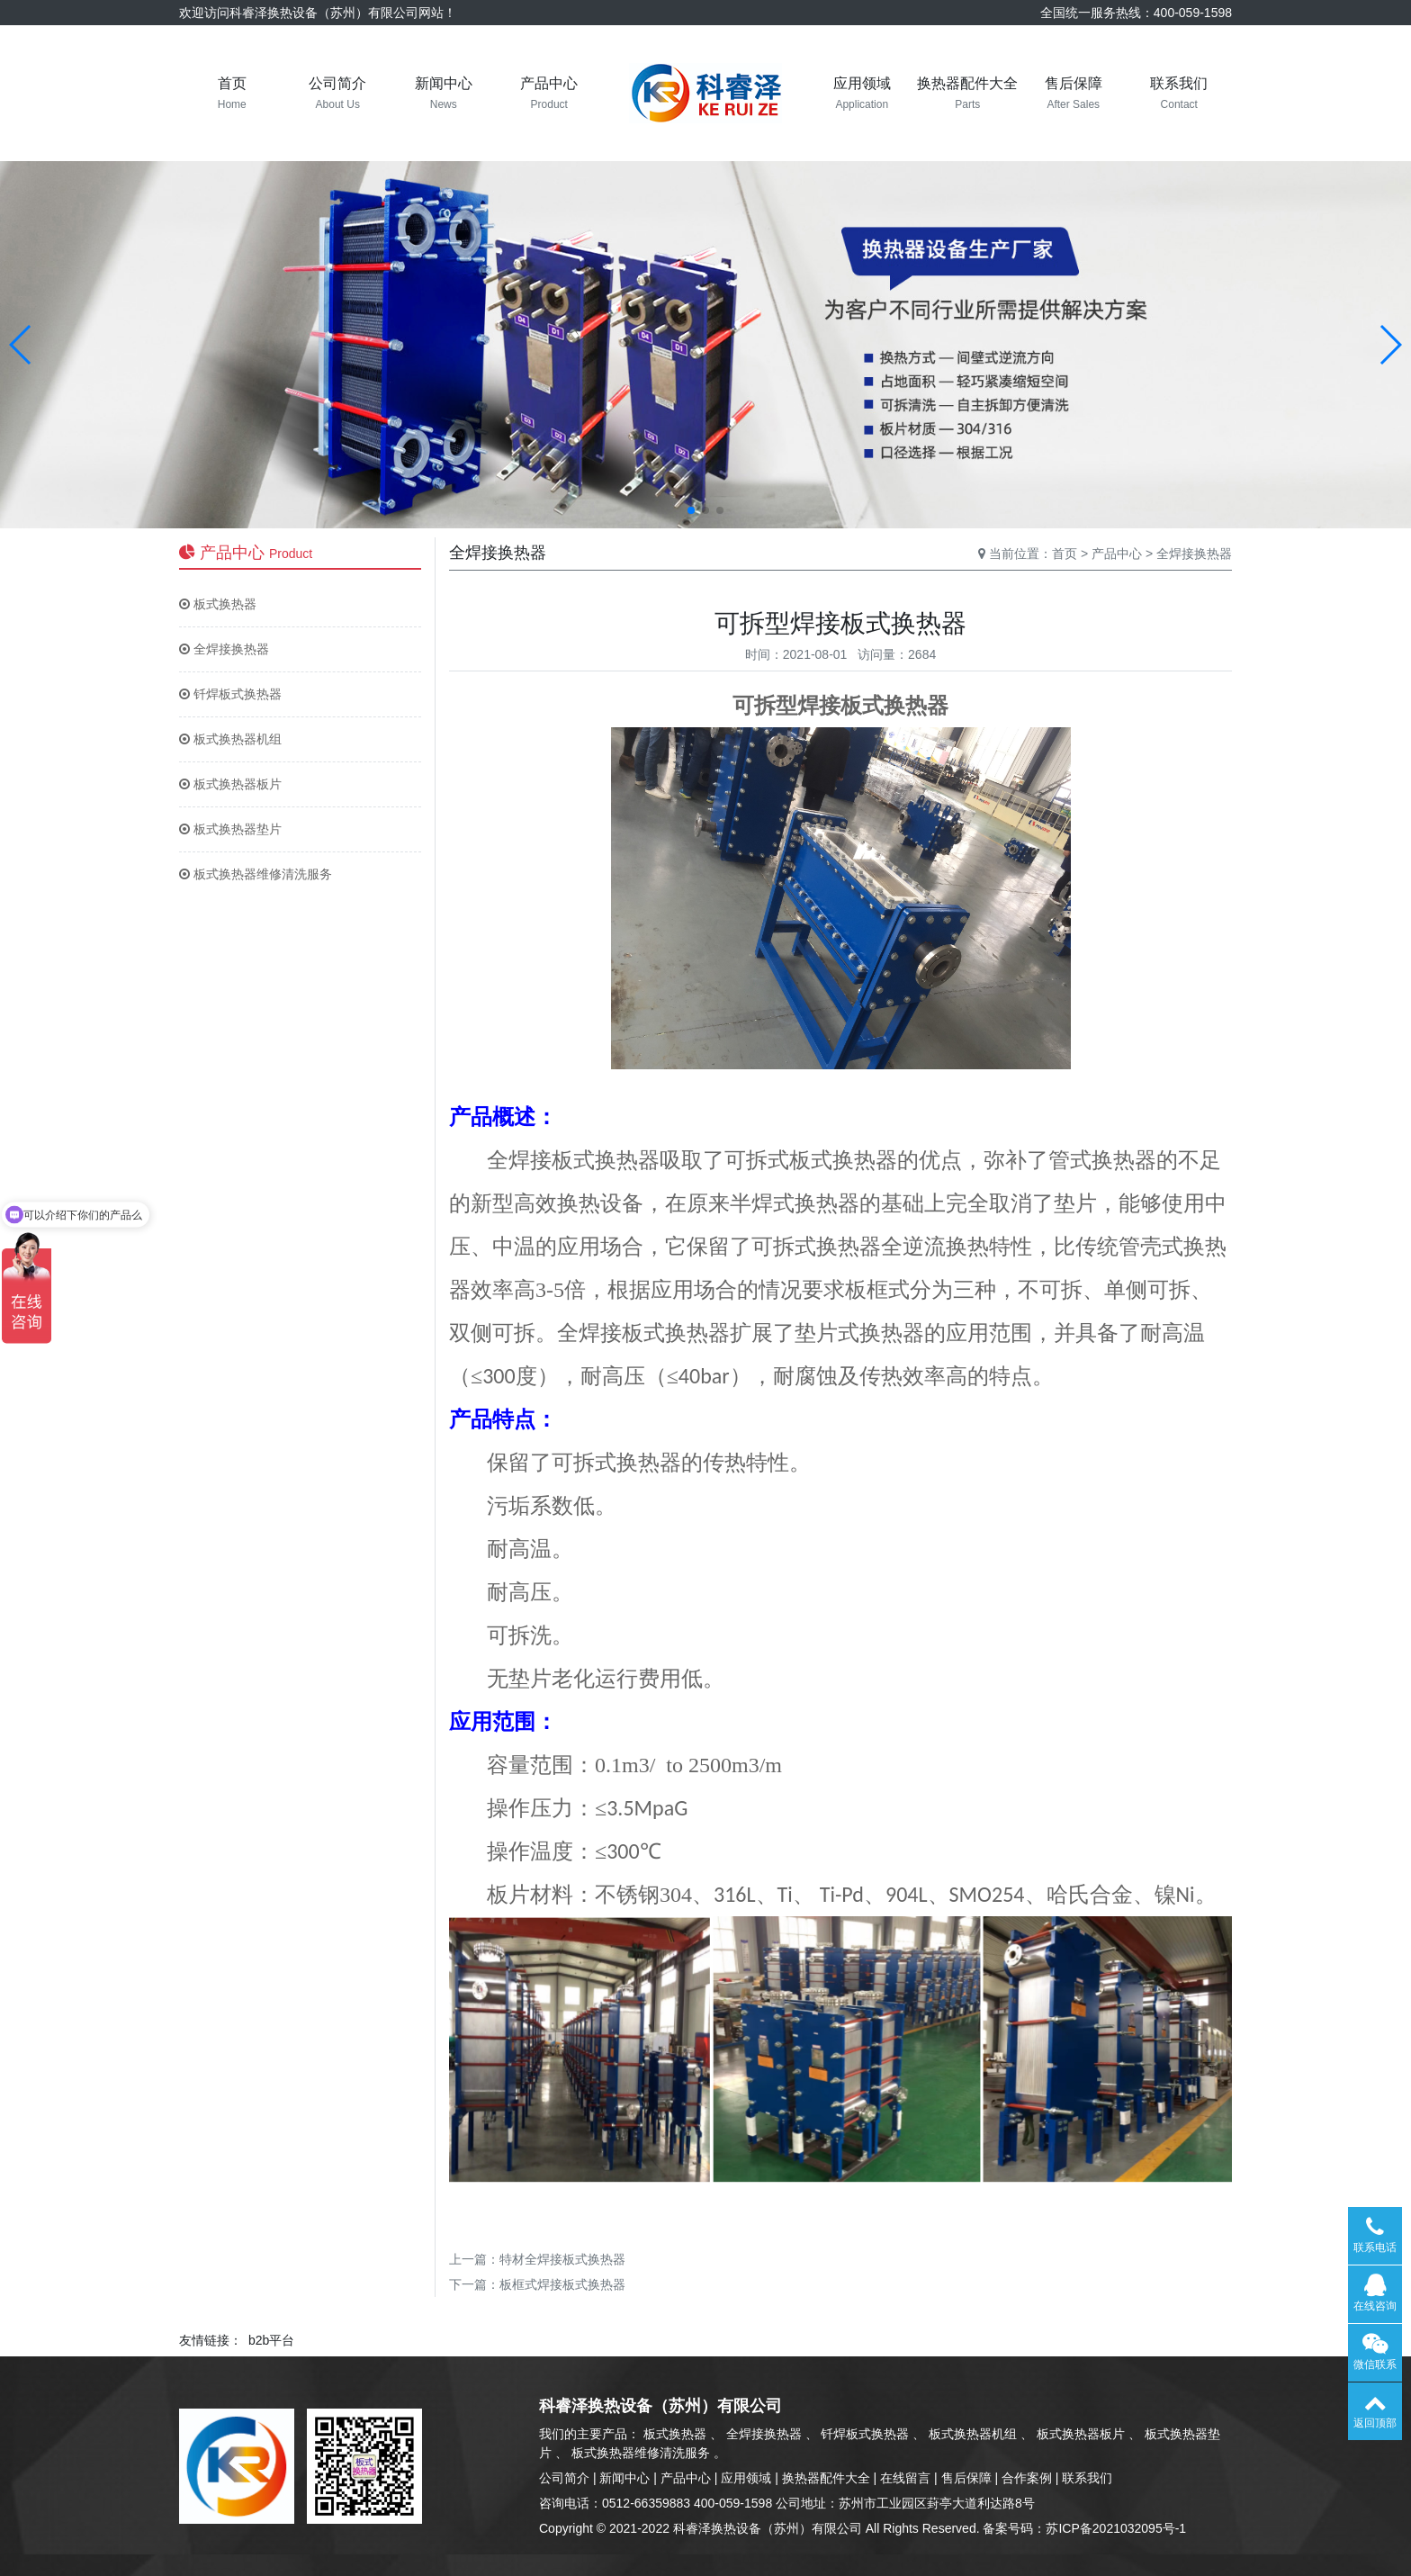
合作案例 (1027, 2478)
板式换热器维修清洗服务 (255, 874)
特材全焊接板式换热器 (562, 2259)
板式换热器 (217, 604)
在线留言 (905, 2478)
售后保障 (966, 2478)
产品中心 (1117, 553)
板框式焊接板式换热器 (562, 2284)
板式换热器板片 (230, 784)
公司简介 (564, 2478)
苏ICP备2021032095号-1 (1116, 2528)
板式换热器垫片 (230, 829)
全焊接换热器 (224, 649)
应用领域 (746, 2478)
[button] (21, 345)
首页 (1064, 553)
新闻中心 (624, 2478)
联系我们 (1087, 2478)
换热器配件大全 (826, 2478)
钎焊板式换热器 (230, 694)
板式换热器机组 (230, 739)
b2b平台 (271, 2340)
